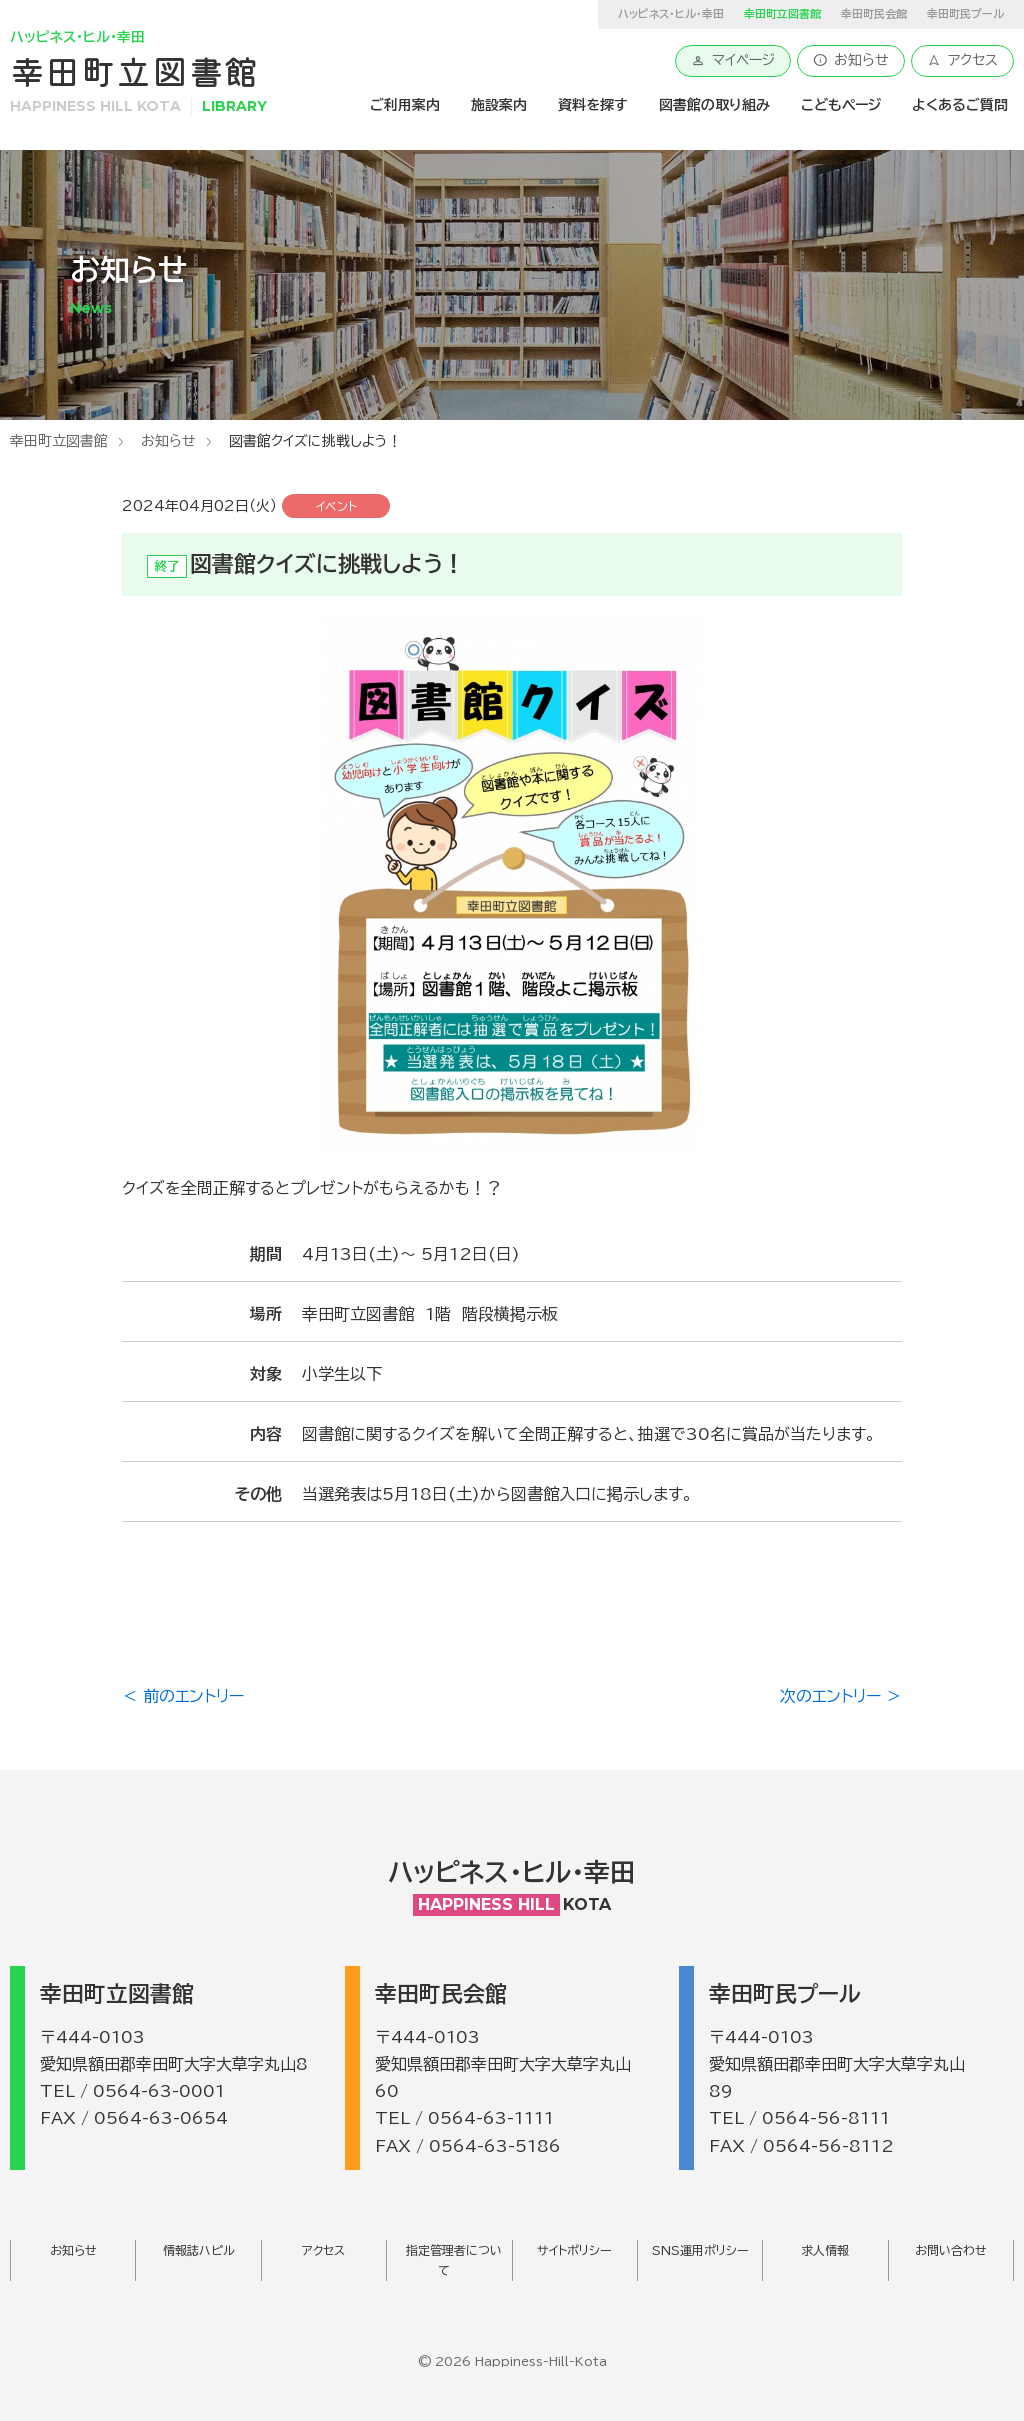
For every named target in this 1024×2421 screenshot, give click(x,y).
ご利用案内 (405, 105)
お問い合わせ (951, 2250)
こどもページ (841, 105)
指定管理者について (454, 2260)
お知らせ (851, 60)
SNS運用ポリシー (700, 2250)
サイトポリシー (574, 2250)
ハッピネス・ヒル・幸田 (671, 13)
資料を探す (593, 105)
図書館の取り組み (714, 105)
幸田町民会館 (874, 13)
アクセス (962, 60)
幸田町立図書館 (59, 441)
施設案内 (499, 105)
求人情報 (825, 2250)
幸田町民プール (965, 13)
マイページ (733, 60)
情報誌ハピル (199, 2250)
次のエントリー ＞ (841, 1696)
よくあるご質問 (960, 105)
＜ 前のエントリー (183, 1696)
